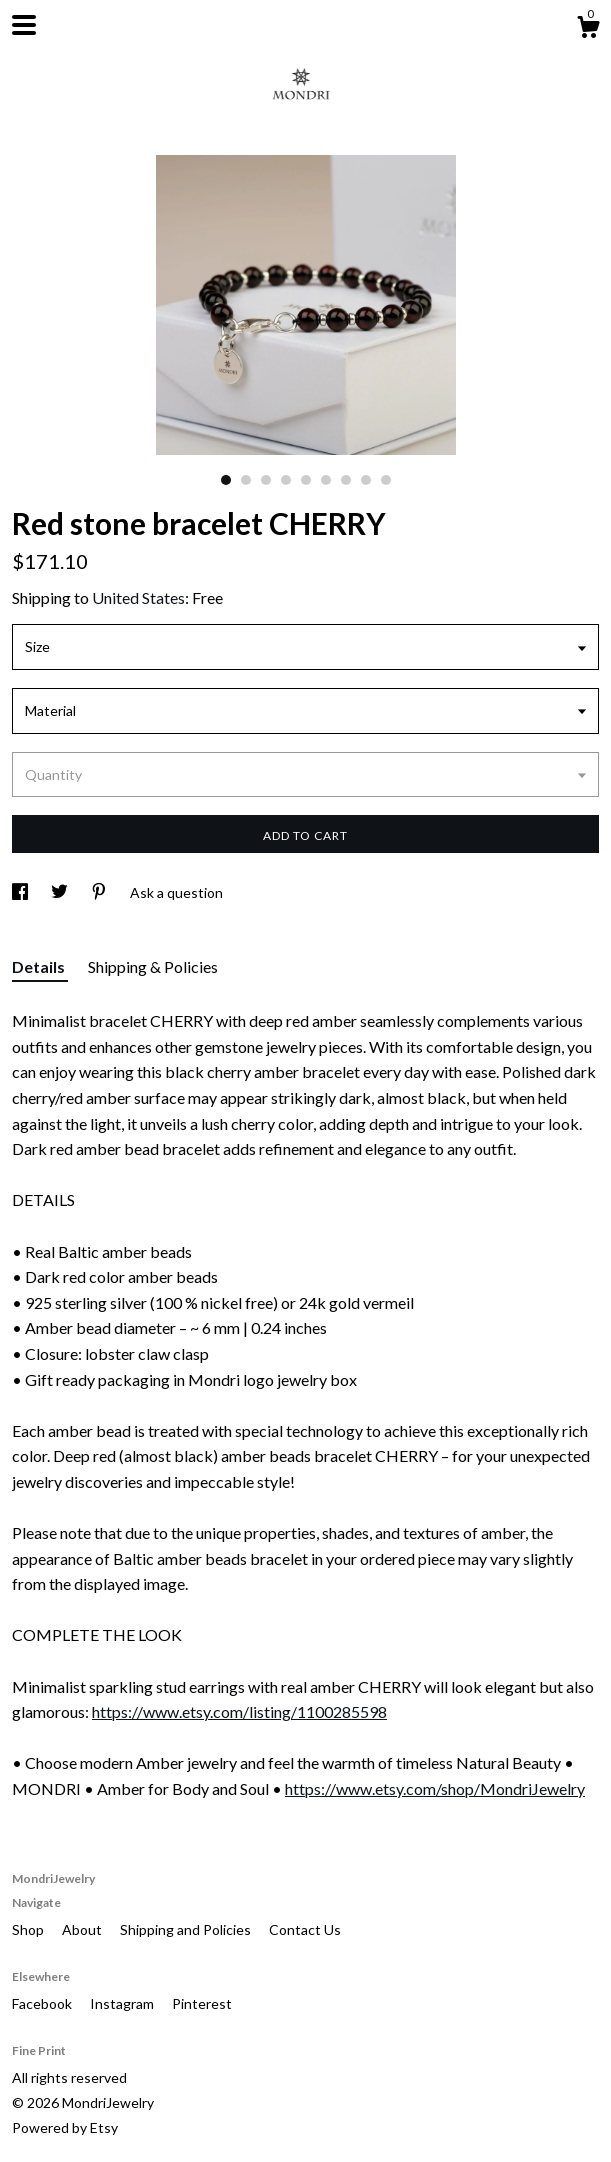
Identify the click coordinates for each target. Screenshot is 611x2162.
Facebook (43, 2003)
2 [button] (246, 480)
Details (40, 966)
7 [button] (346, 480)
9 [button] (386, 480)
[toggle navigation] (24, 25)
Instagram (123, 2003)
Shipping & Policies (153, 966)
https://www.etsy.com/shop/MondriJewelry (435, 1788)
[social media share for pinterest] (100, 892)
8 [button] (366, 480)
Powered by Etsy (65, 2127)
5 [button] (306, 480)
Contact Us (305, 1929)
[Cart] (588, 30)
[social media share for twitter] (61, 892)
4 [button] (286, 480)
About (83, 1929)
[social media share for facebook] (21, 892)
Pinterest (202, 2003)
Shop (29, 1929)
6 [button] (326, 480)
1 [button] (226, 480)
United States (138, 597)
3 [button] (266, 480)
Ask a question (176, 892)
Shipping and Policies (187, 1929)
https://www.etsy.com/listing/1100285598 (239, 1711)
